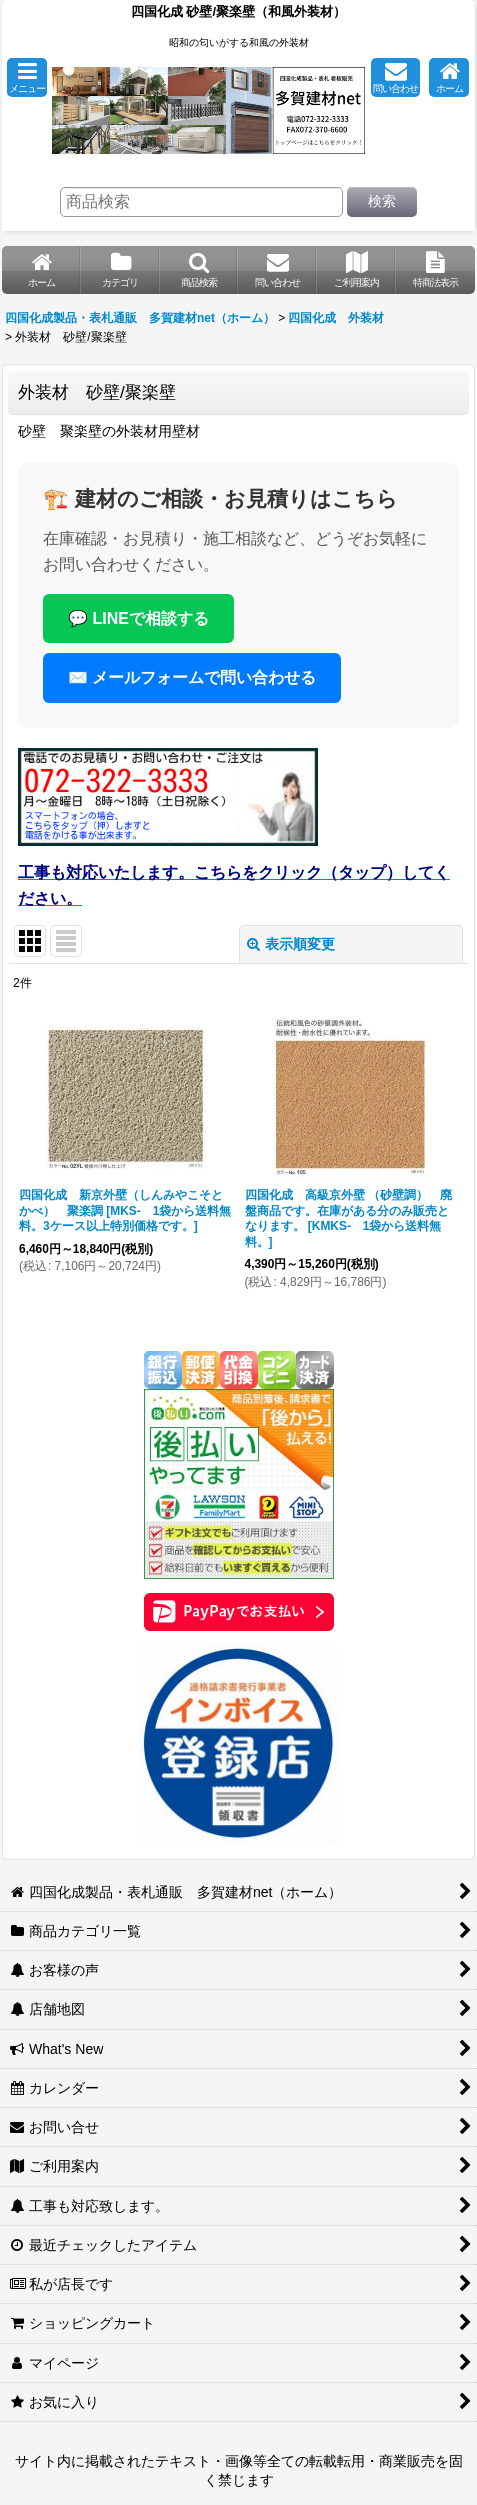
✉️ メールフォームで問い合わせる (192, 677)
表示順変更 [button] (291, 944)
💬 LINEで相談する (138, 618)
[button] (27, 77)
